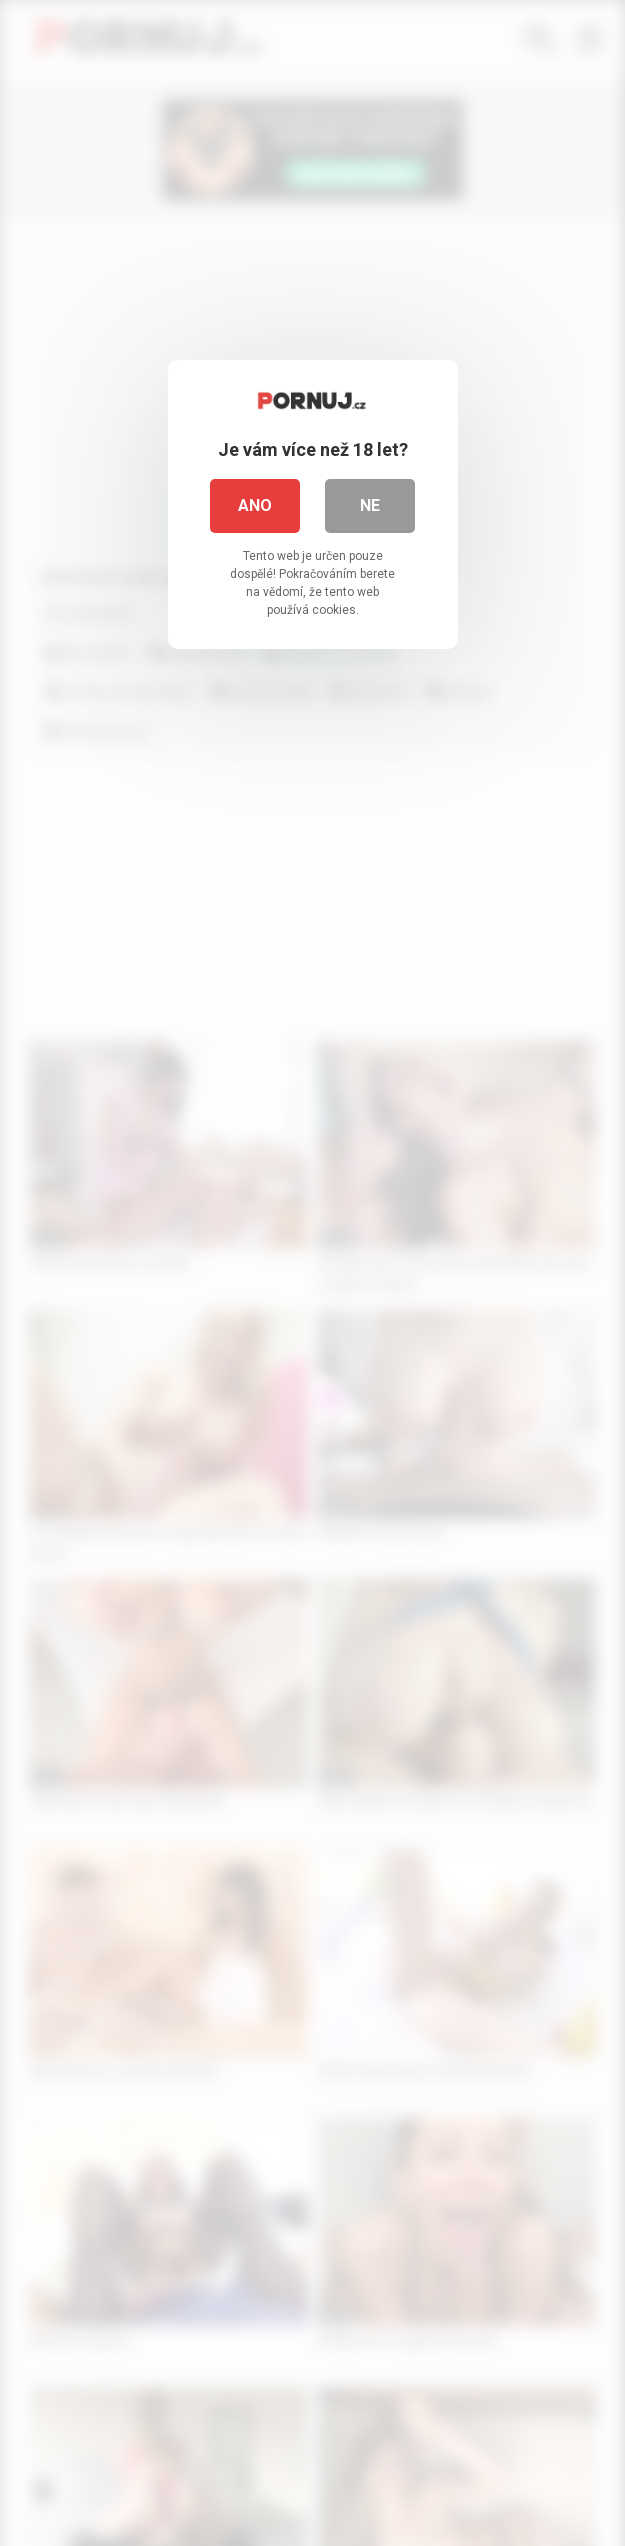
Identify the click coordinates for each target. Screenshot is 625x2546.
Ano (255, 505)
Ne (370, 505)
